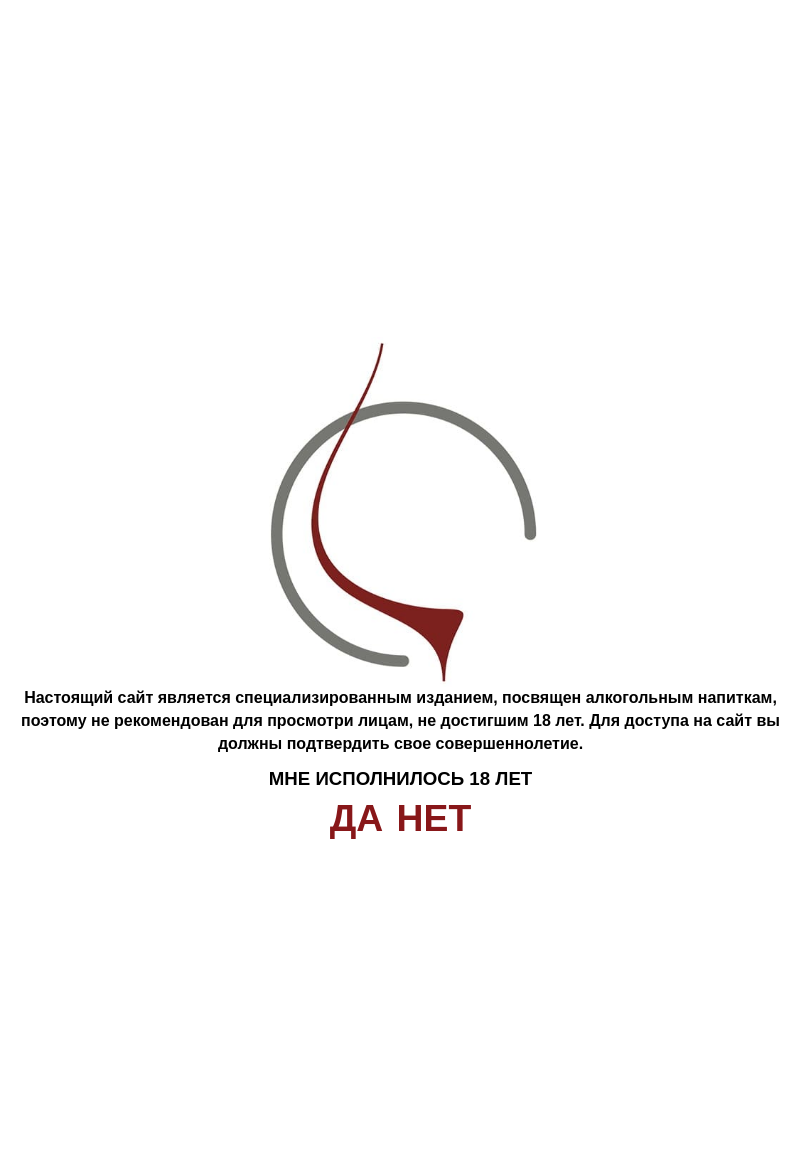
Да (357, 818)
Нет (434, 818)
